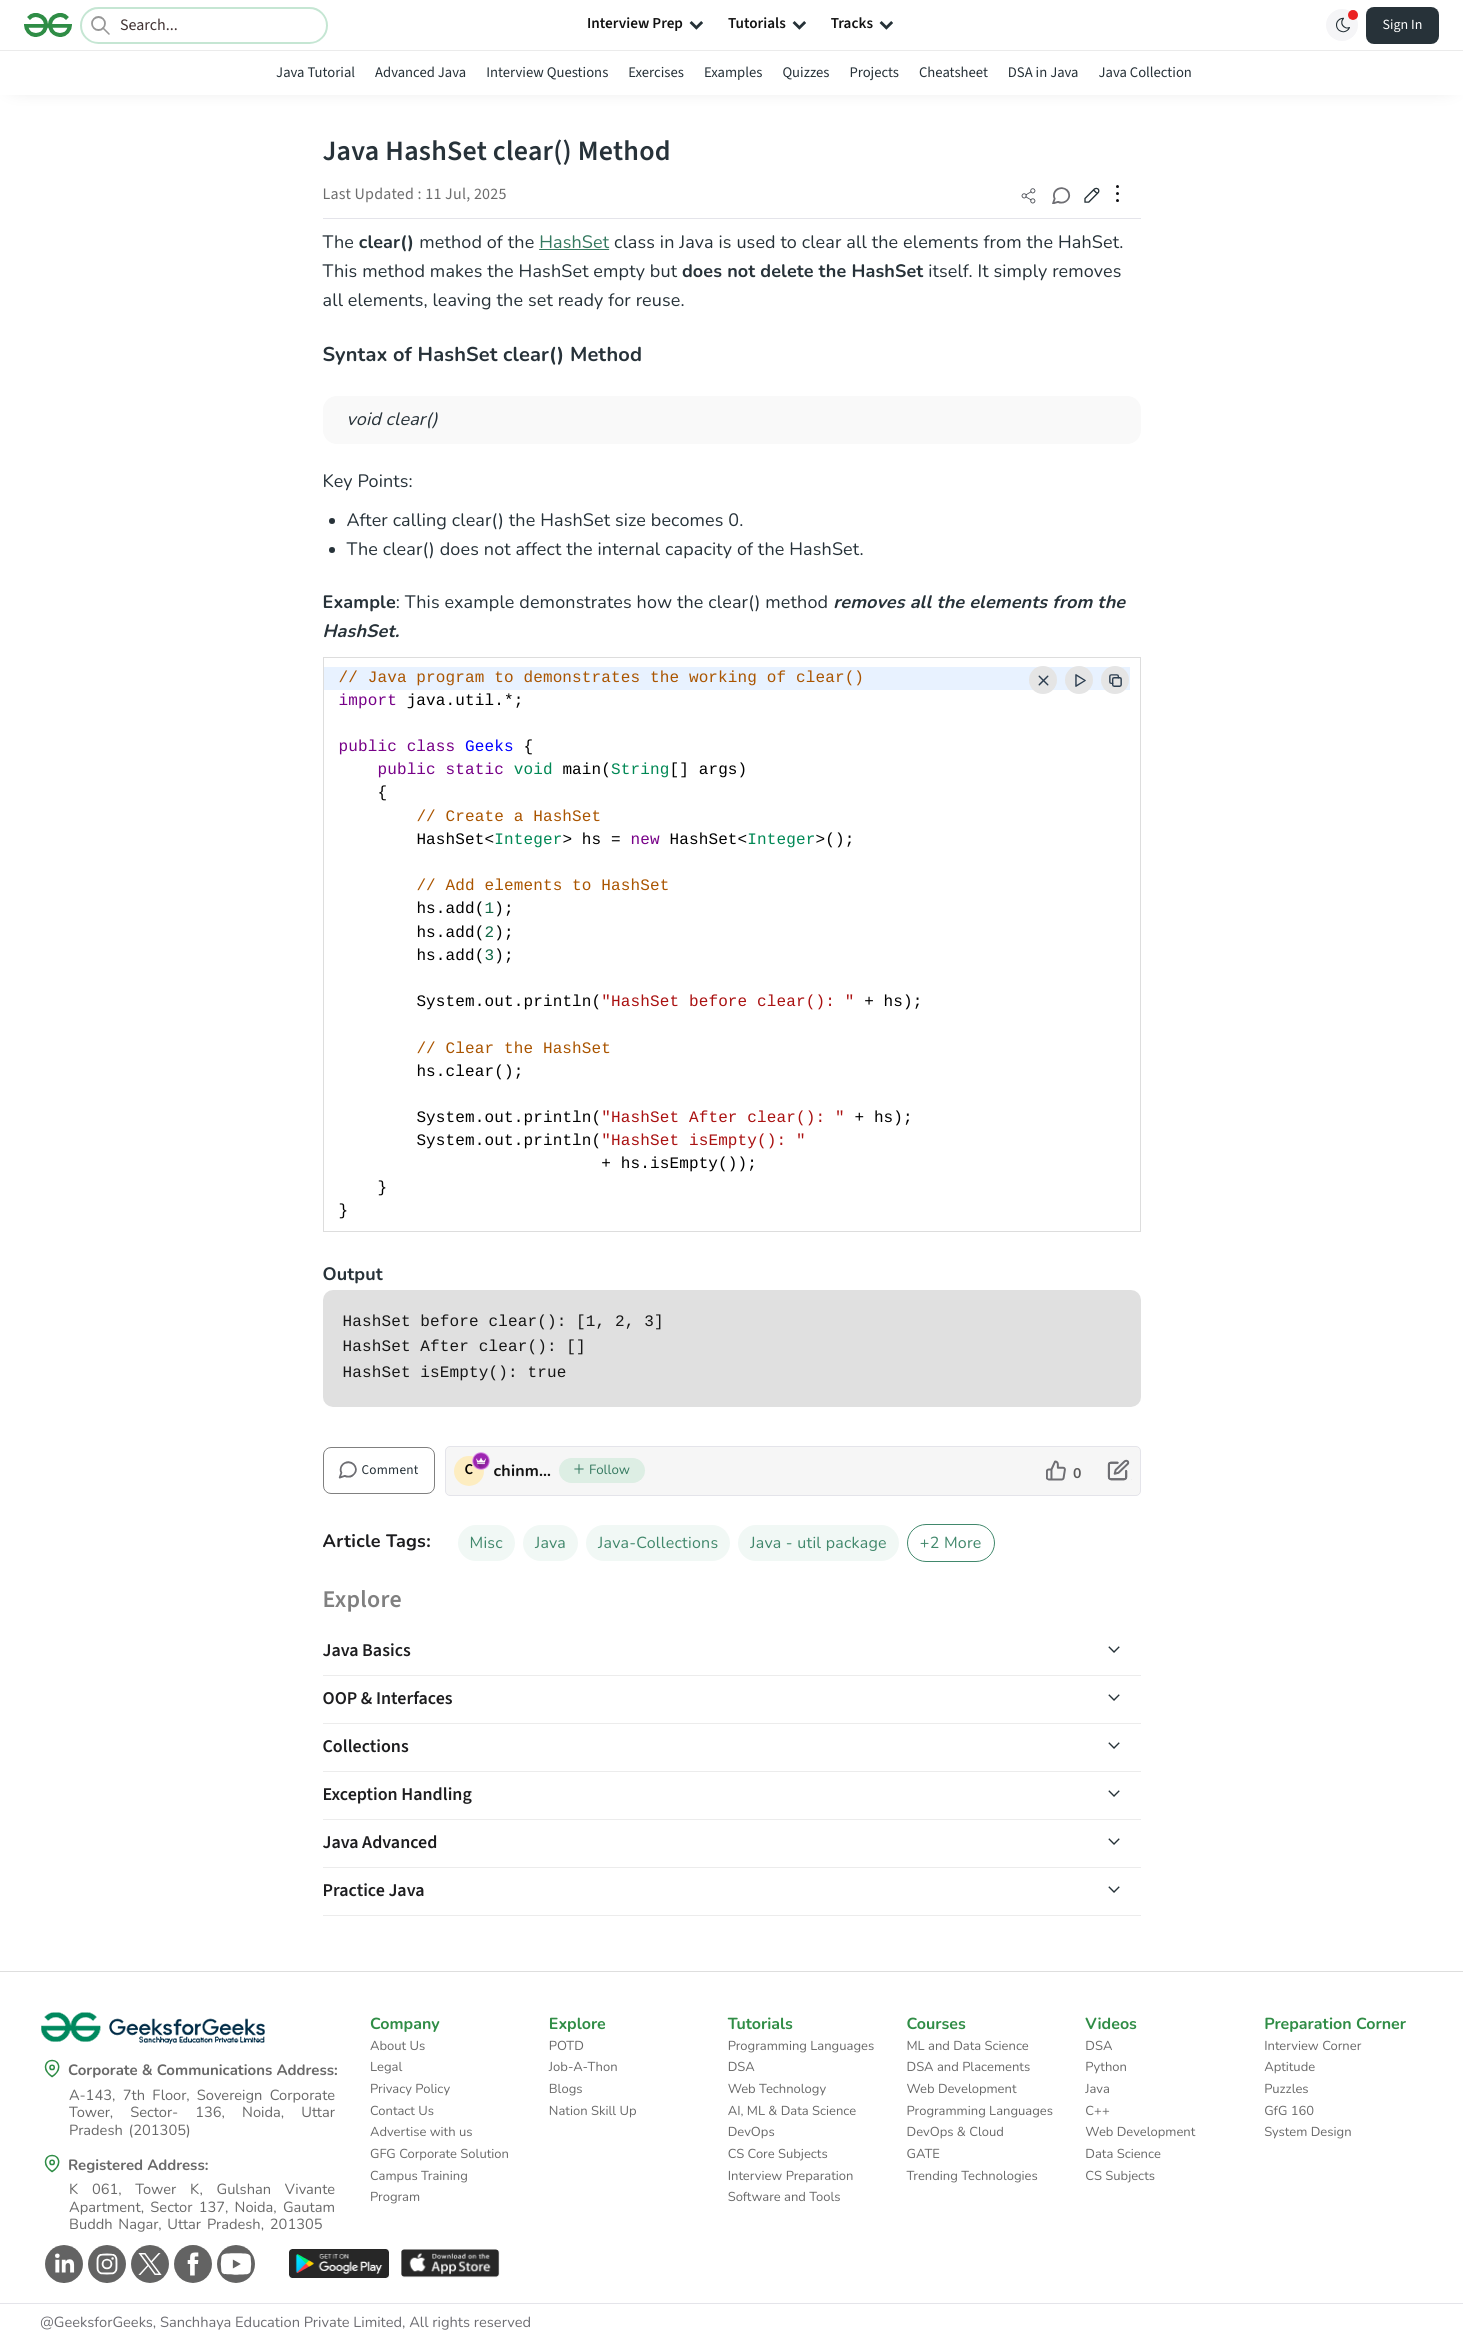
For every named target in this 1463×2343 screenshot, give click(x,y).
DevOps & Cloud (954, 2132)
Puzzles (1286, 2089)
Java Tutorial (315, 72)
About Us (397, 2046)
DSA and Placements (968, 2067)
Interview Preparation (791, 2176)
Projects (874, 72)
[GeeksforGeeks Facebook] (190, 2264)
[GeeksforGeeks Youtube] (233, 2264)
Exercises (656, 72)
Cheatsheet (953, 72)
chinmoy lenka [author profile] (526, 1471)
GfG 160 (1289, 2111)
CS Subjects (1120, 2176)
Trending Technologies (971, 2176)
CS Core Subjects (778, 2154)
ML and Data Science (967, 2046)
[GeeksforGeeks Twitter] (147, 2264)
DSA (741, 2067)
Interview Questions (547, 72)
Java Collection (1145, 72)
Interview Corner (1312, 2046)
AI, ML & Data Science (792, 2111)
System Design (1307, 2132)
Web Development (961, 2089)
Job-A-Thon (583, 2067)
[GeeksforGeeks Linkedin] (61, 2264)
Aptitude (1289, 2067)
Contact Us (402, 2111)
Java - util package (818, 1543)
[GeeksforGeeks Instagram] (104, 2264)
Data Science (1122, 2154)
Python (1106, 2067)
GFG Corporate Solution (439, 2154)
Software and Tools (784, 2197)
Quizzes (805, 72)
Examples (733, 72)
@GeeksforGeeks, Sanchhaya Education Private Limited (221, 2323)
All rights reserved (470, 2323)
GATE (922, 2154)
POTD (566, 2046)
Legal (386, 2067)
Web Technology (777, 2089)
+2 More (951, 1543)
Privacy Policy (410, 2089)
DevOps (751, 2132)
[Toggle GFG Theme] (1342, 25)
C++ (1097, 2111)
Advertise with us (421, 2132)
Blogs (566, 2089)
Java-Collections (658, 1543)
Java (550, 1543)
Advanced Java (420, 72)
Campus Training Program (419, 2187)
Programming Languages (801, 2046)
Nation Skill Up (593, 2111)
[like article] (1063, 1471)
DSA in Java (1043, 72)
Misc (486, 1543)
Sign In (1403, 25)
